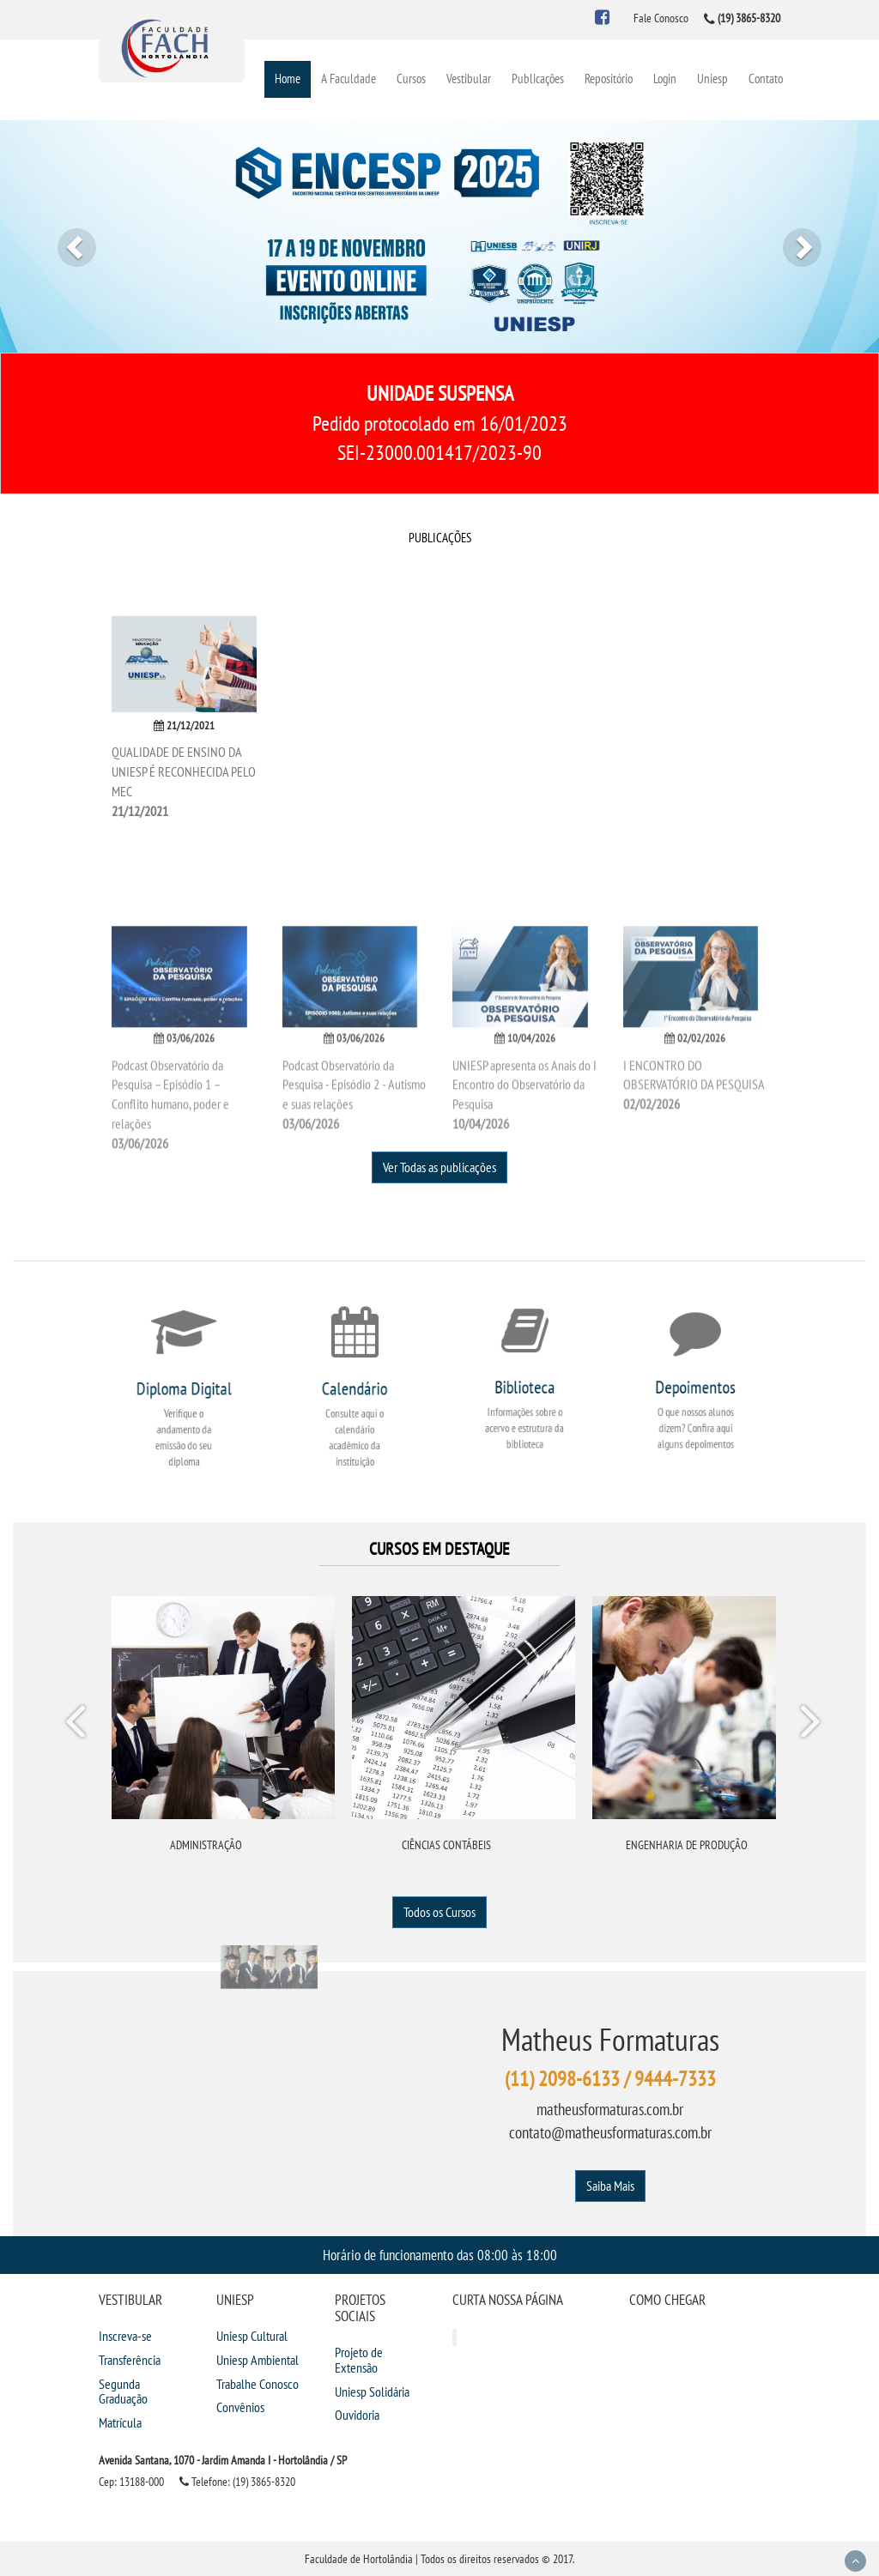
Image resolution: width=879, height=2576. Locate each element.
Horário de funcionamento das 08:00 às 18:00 (440, 2255)
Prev (78, 1724)
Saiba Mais (610, 2185)
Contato (766, 78)
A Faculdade (348, 78)
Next (809, 1724)
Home (287, 78)
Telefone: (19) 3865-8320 (237, 2481)
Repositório (609, 78)
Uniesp (712, 78)
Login (664, 78)
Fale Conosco (660, 18)
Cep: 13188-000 (131, 2481)
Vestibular (468, 78)
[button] (66, 236)
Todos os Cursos (439, 1911)
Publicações (538, 78)
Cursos (411, 78)
